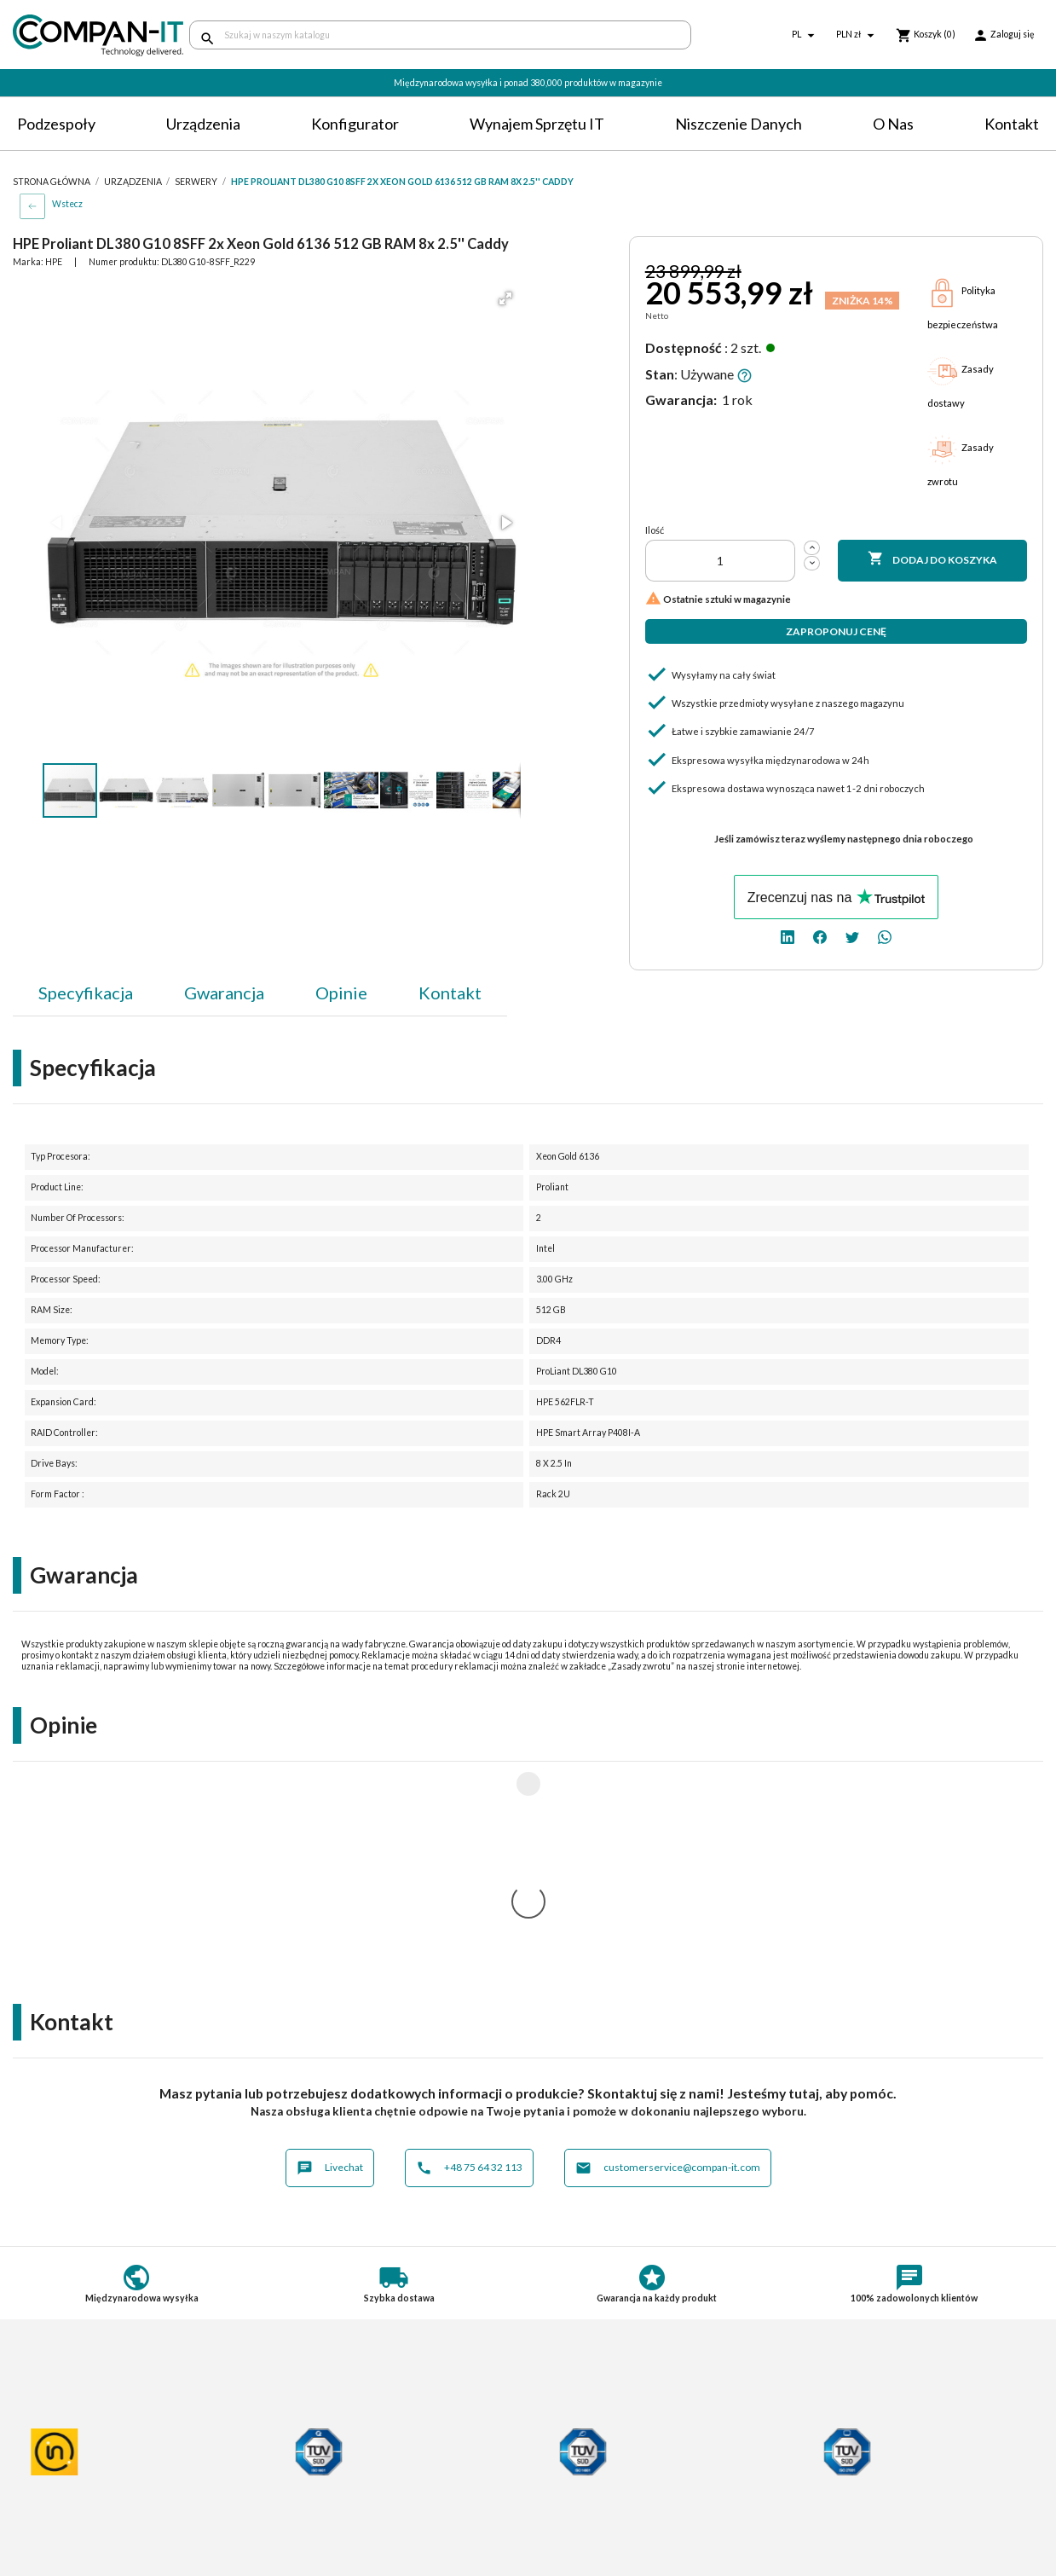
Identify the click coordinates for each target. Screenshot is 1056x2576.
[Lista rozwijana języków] (805, 35)
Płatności (302, 2456)
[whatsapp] (885, 935)
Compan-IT (572, 2508)
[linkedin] (787, 935)
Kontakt (1011, 123)
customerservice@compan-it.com (667, 1943)
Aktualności (308, 2503)
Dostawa (301, 2441)
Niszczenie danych (738, 123)
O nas (893, 123)
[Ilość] (720, 561)
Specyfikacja (85, 992)
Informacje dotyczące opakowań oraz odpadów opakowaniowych (111, 2520)
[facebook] (820, 935)
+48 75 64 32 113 (469, 1943)
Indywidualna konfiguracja (346, 2472)
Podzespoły (56, 123)
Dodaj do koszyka (932, 559)
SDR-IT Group (579, 2493)
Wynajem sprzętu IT (537, 123)
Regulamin (40, 2441)
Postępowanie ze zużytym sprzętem (107, 2472)
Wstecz (67, 204)
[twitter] (852, 935)
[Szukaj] (440, 34)
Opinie (341, 992)
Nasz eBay (568, 2523)
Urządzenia (203, 123)
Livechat (330, 1943)
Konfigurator (355, 123)
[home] (88, 35)
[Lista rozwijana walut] (857, 35)
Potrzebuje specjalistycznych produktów (385, 2487)
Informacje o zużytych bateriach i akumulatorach (100, 2493)
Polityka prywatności (68, 2456)
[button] (505, 298)
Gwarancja (224, 992)
